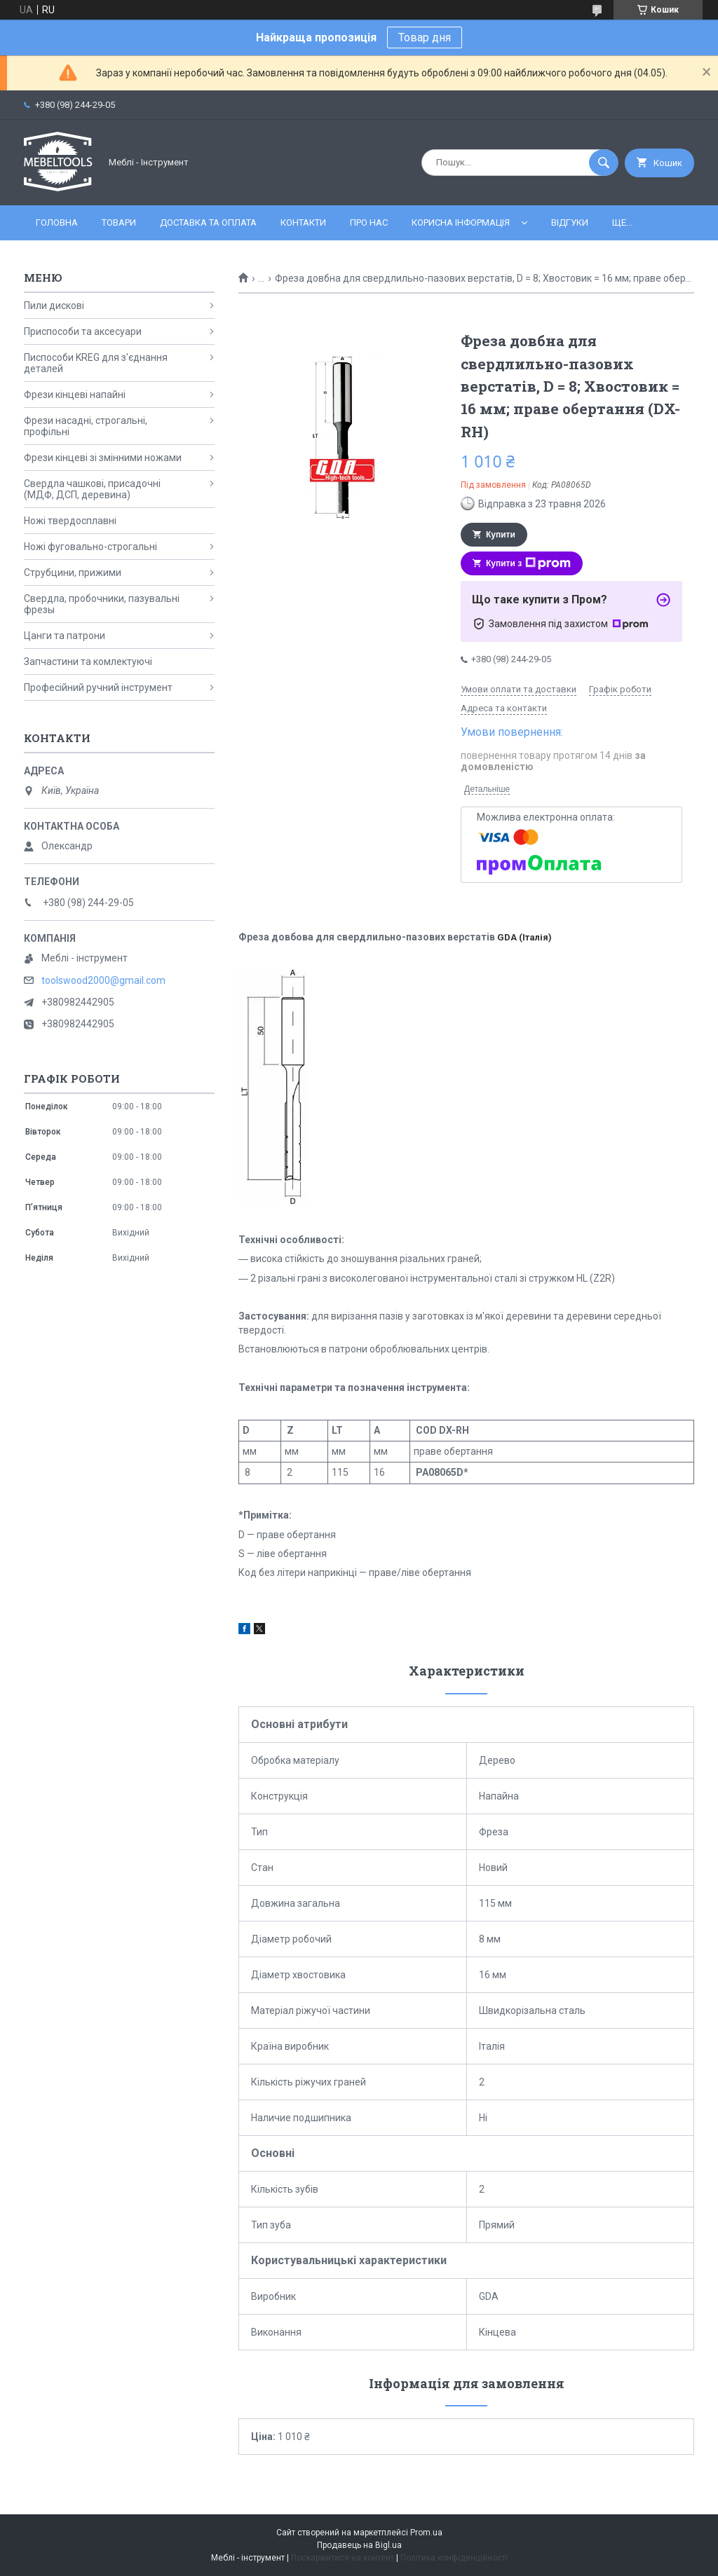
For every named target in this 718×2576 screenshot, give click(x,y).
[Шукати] (603, 162)
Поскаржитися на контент (342, 2558)
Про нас (369, 222)
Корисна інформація (461, 222)
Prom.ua (426, 2532)
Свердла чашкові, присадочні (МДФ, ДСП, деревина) (92, 489)
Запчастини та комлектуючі (88, 661)
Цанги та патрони (64, 635)
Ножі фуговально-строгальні (90, 546)
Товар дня (424, 37)
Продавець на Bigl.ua (359, 2545)
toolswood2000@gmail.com (103, 980)
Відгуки (569, 222)
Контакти (303, 222)
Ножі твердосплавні (70, 520)
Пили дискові (54, 305)
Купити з (528, 563)
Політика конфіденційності (454, 2558)
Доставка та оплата (208, 222)
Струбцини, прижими (72, 572)
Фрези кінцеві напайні (75, 394)
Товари (119, 222)
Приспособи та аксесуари (83, 331)
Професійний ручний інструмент (98, 687)
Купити (500, 535)
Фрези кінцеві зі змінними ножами (103, 457)
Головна (57, 222)
